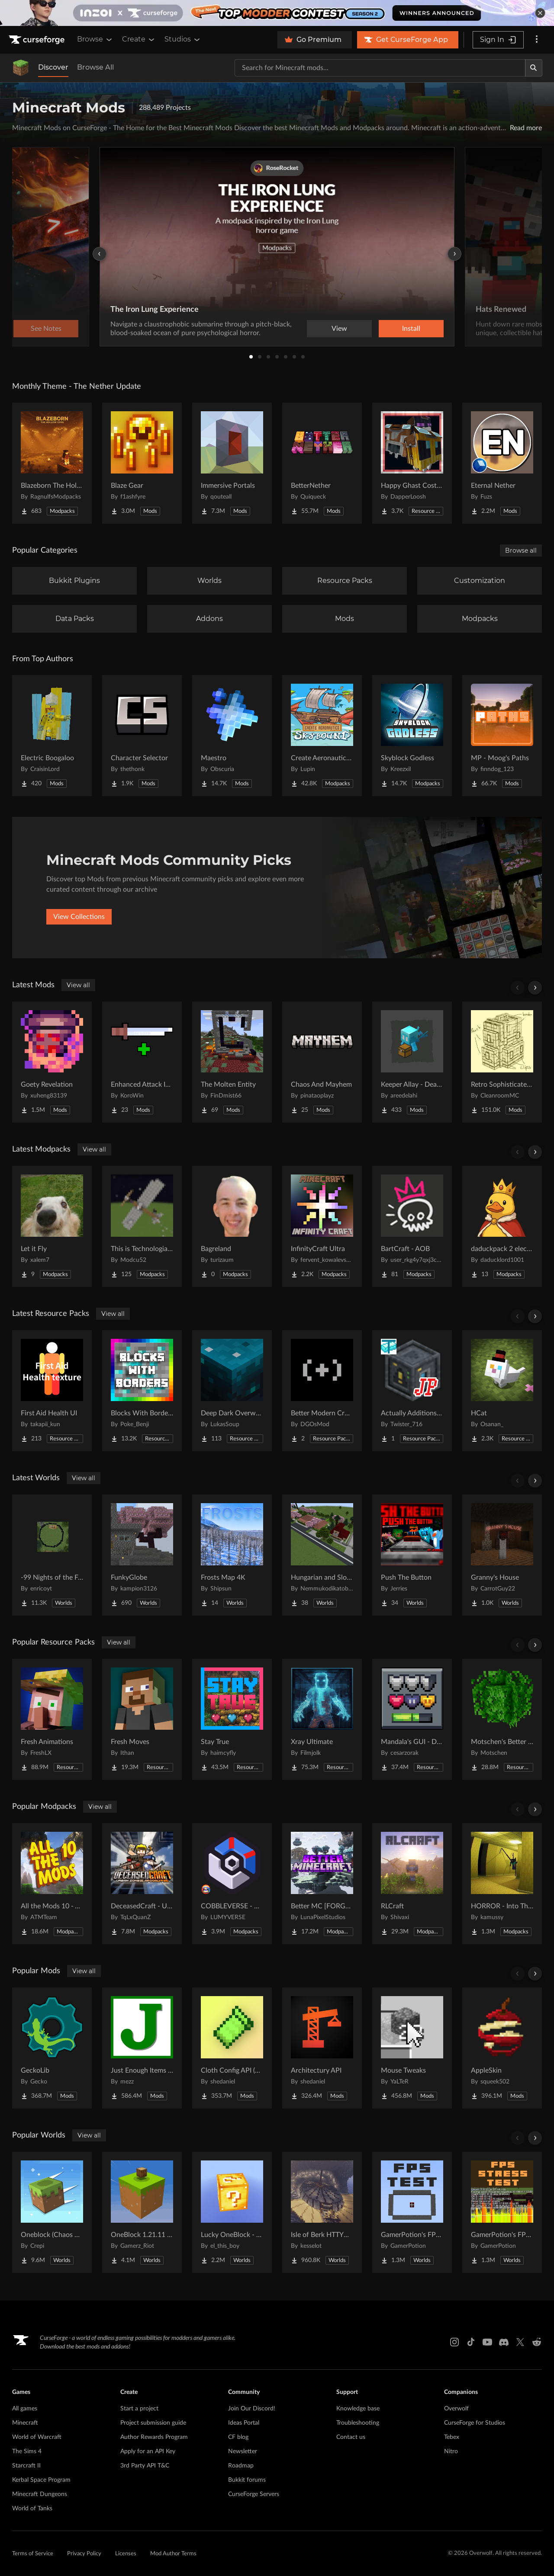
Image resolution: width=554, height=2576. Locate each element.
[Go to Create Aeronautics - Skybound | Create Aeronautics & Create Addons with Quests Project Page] (322, 735)
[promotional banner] (277, 13)
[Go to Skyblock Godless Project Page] (412, 735)
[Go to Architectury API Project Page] (322, 2048)
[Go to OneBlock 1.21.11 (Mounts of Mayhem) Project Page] (142, 2212)
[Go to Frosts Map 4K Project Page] (232, 1555)
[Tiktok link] (471, 2342)
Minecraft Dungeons (39, 2494)
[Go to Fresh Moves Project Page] (142, 1719)
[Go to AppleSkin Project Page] (502, 2048)
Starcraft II (26, 2466)
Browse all (521, 550)
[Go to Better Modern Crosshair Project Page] (322, 1390)
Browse (95, 39)
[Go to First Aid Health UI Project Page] (52, 1390)
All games (24, 2409)
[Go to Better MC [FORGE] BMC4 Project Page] (322, 1883)
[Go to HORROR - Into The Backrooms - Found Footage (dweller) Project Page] (502, 1883)
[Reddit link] (536, 2342)
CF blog (238, 2437)
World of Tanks (32, 2509)
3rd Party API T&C (144, 2466)
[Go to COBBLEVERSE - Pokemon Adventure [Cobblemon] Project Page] (232, 1883)
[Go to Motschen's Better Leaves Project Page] (502, 1719)
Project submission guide (153, 2423)
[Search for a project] (380, 68)
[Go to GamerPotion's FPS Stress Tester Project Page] (502, 2212)
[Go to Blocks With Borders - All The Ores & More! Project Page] (142, 1390)
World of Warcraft (36, 2437)
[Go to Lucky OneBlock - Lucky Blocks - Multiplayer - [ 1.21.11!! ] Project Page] (232, 2212)
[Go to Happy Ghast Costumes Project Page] (412, 463)
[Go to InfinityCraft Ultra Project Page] (322, 1226)
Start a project (139, 2409)
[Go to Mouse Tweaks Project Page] (412, 2048)
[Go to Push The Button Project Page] (412, 1555)
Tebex (451, 2437)
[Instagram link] (454, 2342)
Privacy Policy (84, 2554)
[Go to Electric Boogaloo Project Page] (52, 735)
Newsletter (242, 2451)
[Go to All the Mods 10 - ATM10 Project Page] (52, 1883)
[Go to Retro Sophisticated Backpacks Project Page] (502, 1062)
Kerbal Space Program (41, 2480)
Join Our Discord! (251, 2409)
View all (78, 985)
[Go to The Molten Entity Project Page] (232, 1062)
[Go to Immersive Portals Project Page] (232, 463)
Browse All (95, 67)
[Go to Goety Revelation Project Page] (52, 1062)
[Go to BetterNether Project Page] (322, 463)
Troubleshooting (357, 2423)
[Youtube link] (487, 2342)
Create (139, 39)
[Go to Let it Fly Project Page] (52, 1226)
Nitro (451, 2451)
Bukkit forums (247, 2480)
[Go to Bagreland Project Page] (232, 1226)
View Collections (79, 916)
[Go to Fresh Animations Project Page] (52, 1719)
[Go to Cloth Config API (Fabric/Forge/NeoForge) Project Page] (232, 2048)
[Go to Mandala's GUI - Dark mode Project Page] (412, 1719)
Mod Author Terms (173, 2554)
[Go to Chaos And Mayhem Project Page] (322, 1062)
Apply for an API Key (147, 2451)
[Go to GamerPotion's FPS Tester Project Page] (412, 2212)
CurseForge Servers (253, 2494)
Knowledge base (358, 2409)
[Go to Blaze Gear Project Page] (142, 463)
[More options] (536, 39)
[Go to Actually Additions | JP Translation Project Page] (412, 1390)
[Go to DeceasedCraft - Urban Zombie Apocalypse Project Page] (142, 1883)
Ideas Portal (243, 2423)
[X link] (520, 2342)
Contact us (350, 2437)
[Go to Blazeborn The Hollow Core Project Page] (52, 463)
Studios (182, 39)
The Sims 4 (27, 2451)
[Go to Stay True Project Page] (232, 1719)
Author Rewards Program (154, 2437)
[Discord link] (504, 2342)
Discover (53, 67)
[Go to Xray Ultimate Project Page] (322, 1719)
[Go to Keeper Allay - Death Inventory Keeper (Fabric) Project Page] (412, 1062)
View (339, 328)
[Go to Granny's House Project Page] (502, 1555)
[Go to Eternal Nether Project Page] (502, 463)
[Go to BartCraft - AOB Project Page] (412, 1226)
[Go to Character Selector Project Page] (142, 735)
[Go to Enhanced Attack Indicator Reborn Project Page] (142, 1062)
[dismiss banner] (540, 13)
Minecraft (25, 2423)
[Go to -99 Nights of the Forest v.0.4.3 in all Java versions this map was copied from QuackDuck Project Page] (52, 1555)
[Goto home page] (38, 39)
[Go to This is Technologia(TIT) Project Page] (142, 1226)
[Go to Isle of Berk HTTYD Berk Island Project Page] (322, 2212)
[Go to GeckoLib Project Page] (52, 2048)
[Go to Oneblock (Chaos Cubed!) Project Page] (52, 2212)
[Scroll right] (535, 988)
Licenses (125, 2554)
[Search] (533, 68)
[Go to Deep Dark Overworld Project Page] (232, 1390)
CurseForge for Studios (474, 2423)
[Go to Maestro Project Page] (232, 735)
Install (411, 328)
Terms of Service (32, 2554)
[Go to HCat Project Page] (502, 1390)
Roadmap (241, 2466)
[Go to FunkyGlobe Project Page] (142, 1555)
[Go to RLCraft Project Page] (412, 1883)
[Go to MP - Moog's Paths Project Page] (502, 735)
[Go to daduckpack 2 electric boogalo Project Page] (502, 1226)
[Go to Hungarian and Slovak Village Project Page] (322, 1555)
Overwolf (456, 2409)
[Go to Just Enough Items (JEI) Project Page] (142, 2048)
